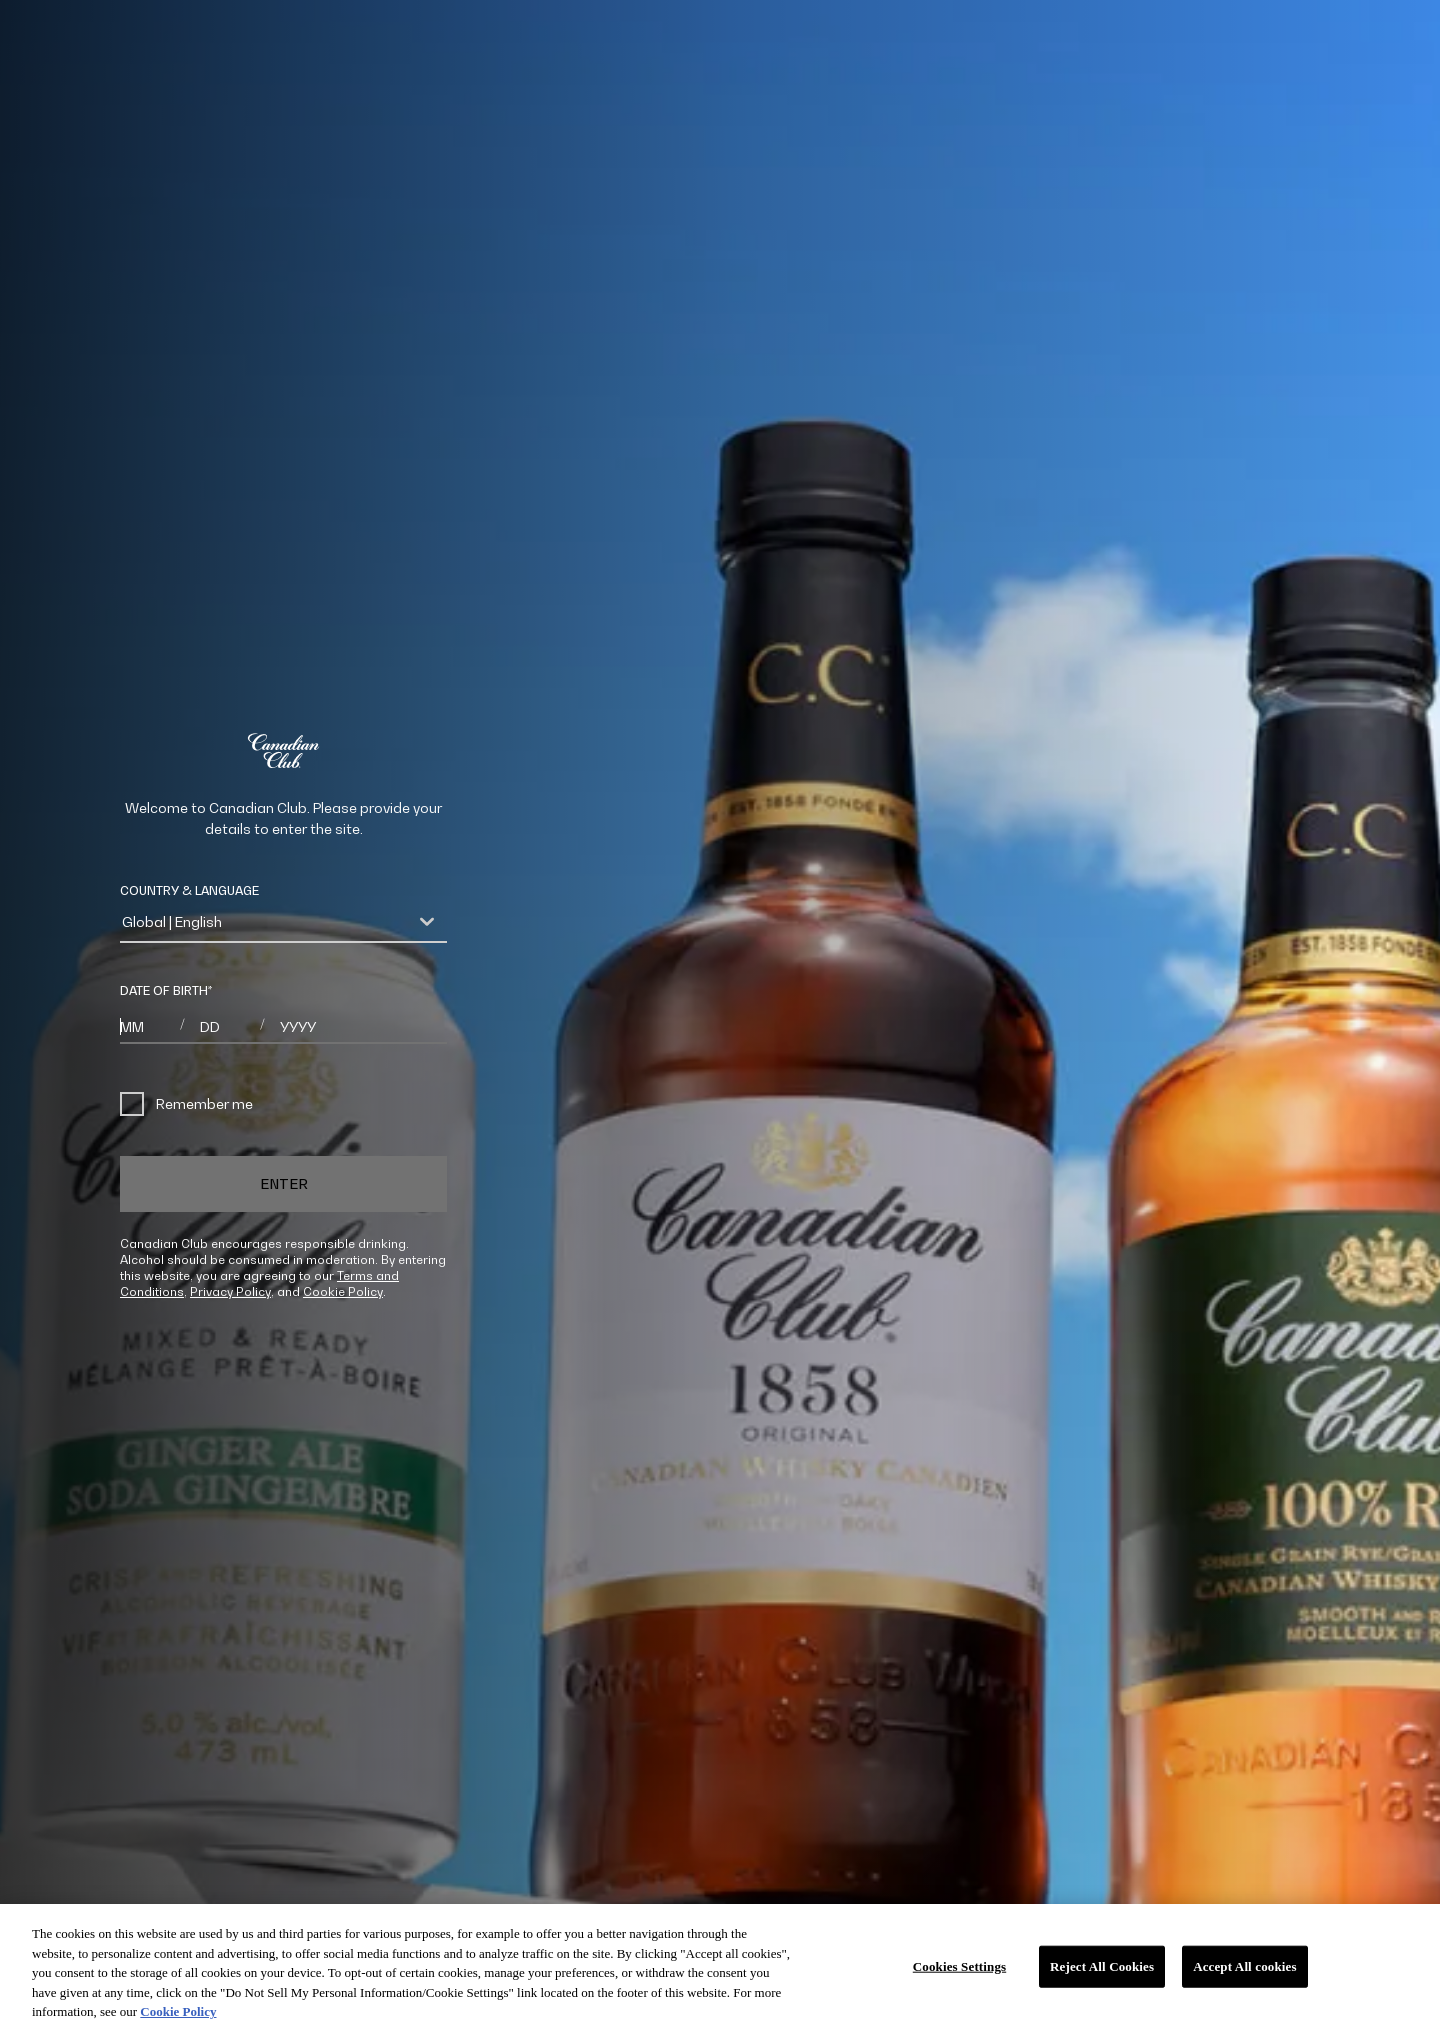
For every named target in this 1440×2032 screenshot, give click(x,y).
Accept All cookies (1244, 1966)
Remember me (186, 1104)
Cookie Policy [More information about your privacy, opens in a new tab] (178, 2011)
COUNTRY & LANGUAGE (189, 890)
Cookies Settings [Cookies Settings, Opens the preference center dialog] (959, 1966)
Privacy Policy (230, 1291)
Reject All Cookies (1102, 1966)
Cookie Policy (343, 1291)
